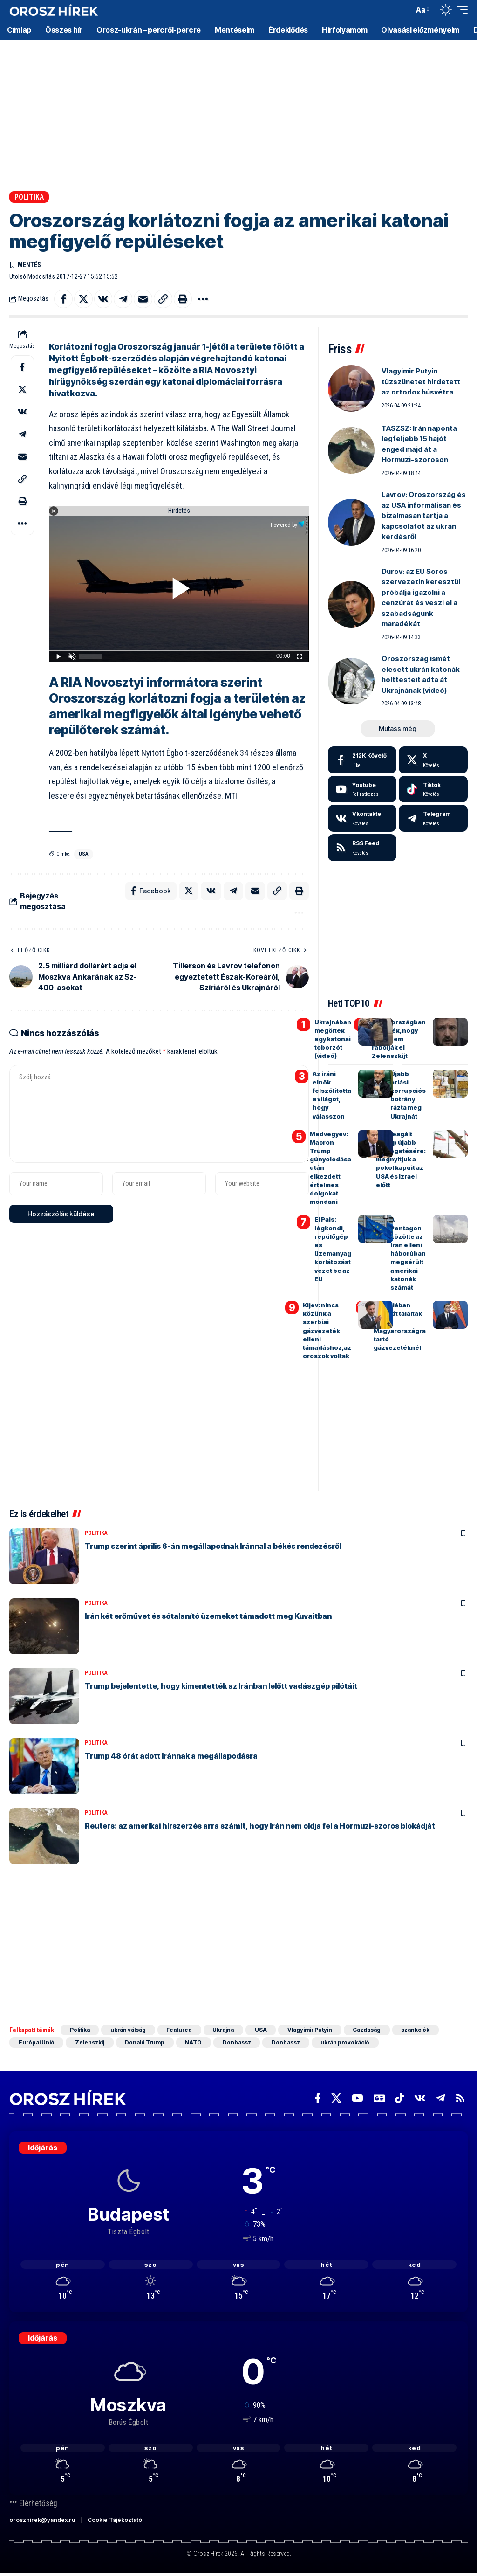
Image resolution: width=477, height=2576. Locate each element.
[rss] (362, 848)
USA (84, 854)
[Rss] (460, 2098)
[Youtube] (362, 789)
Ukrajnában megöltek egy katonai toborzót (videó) (332, 1039)
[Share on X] (83, 299)
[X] (433, 760)
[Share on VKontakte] (103, 299)
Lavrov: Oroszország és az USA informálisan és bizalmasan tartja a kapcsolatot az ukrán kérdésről (424, 515)
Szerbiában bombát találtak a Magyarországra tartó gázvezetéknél (400, 1327)
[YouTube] (357, 2098)
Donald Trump (146, 2042)
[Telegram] (433, 818)
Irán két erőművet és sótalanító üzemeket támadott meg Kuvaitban (208, 1616)
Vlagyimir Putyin (313, 2030)
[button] (404, 9)
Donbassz (239, 2042)
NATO (195, 2042)
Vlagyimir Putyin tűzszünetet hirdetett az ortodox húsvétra (421, 382)
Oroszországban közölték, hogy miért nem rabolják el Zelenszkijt (399, 1039)
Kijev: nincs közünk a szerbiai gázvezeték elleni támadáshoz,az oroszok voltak (327, 1331)
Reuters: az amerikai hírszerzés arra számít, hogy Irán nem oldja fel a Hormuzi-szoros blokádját (260, 1825)
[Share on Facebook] (63, 299)
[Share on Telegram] (123, 299)
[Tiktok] (433, 789)
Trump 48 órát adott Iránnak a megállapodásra (171, 1756)
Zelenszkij (90, 2042)
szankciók (421, 2030)
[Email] (143, 299)
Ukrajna (226, 2030)
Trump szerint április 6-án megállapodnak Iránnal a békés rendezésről (213, 1546)
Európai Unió (37, 2042)
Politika (29, 197)
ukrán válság (129, 2030)
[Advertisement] (238, 112)
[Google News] (379, 2098)
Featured (181, 2030)
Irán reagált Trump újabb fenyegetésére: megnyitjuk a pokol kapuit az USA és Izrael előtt (401, 1159)
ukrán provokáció (349, 2042)
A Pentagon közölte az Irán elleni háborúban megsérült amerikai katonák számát (408, 1253)
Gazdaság (371, 2030)
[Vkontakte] (362, 818)
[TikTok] (399, 2098)
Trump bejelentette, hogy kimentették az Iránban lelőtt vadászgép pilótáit (221, 1686)
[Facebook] (362, 760)
